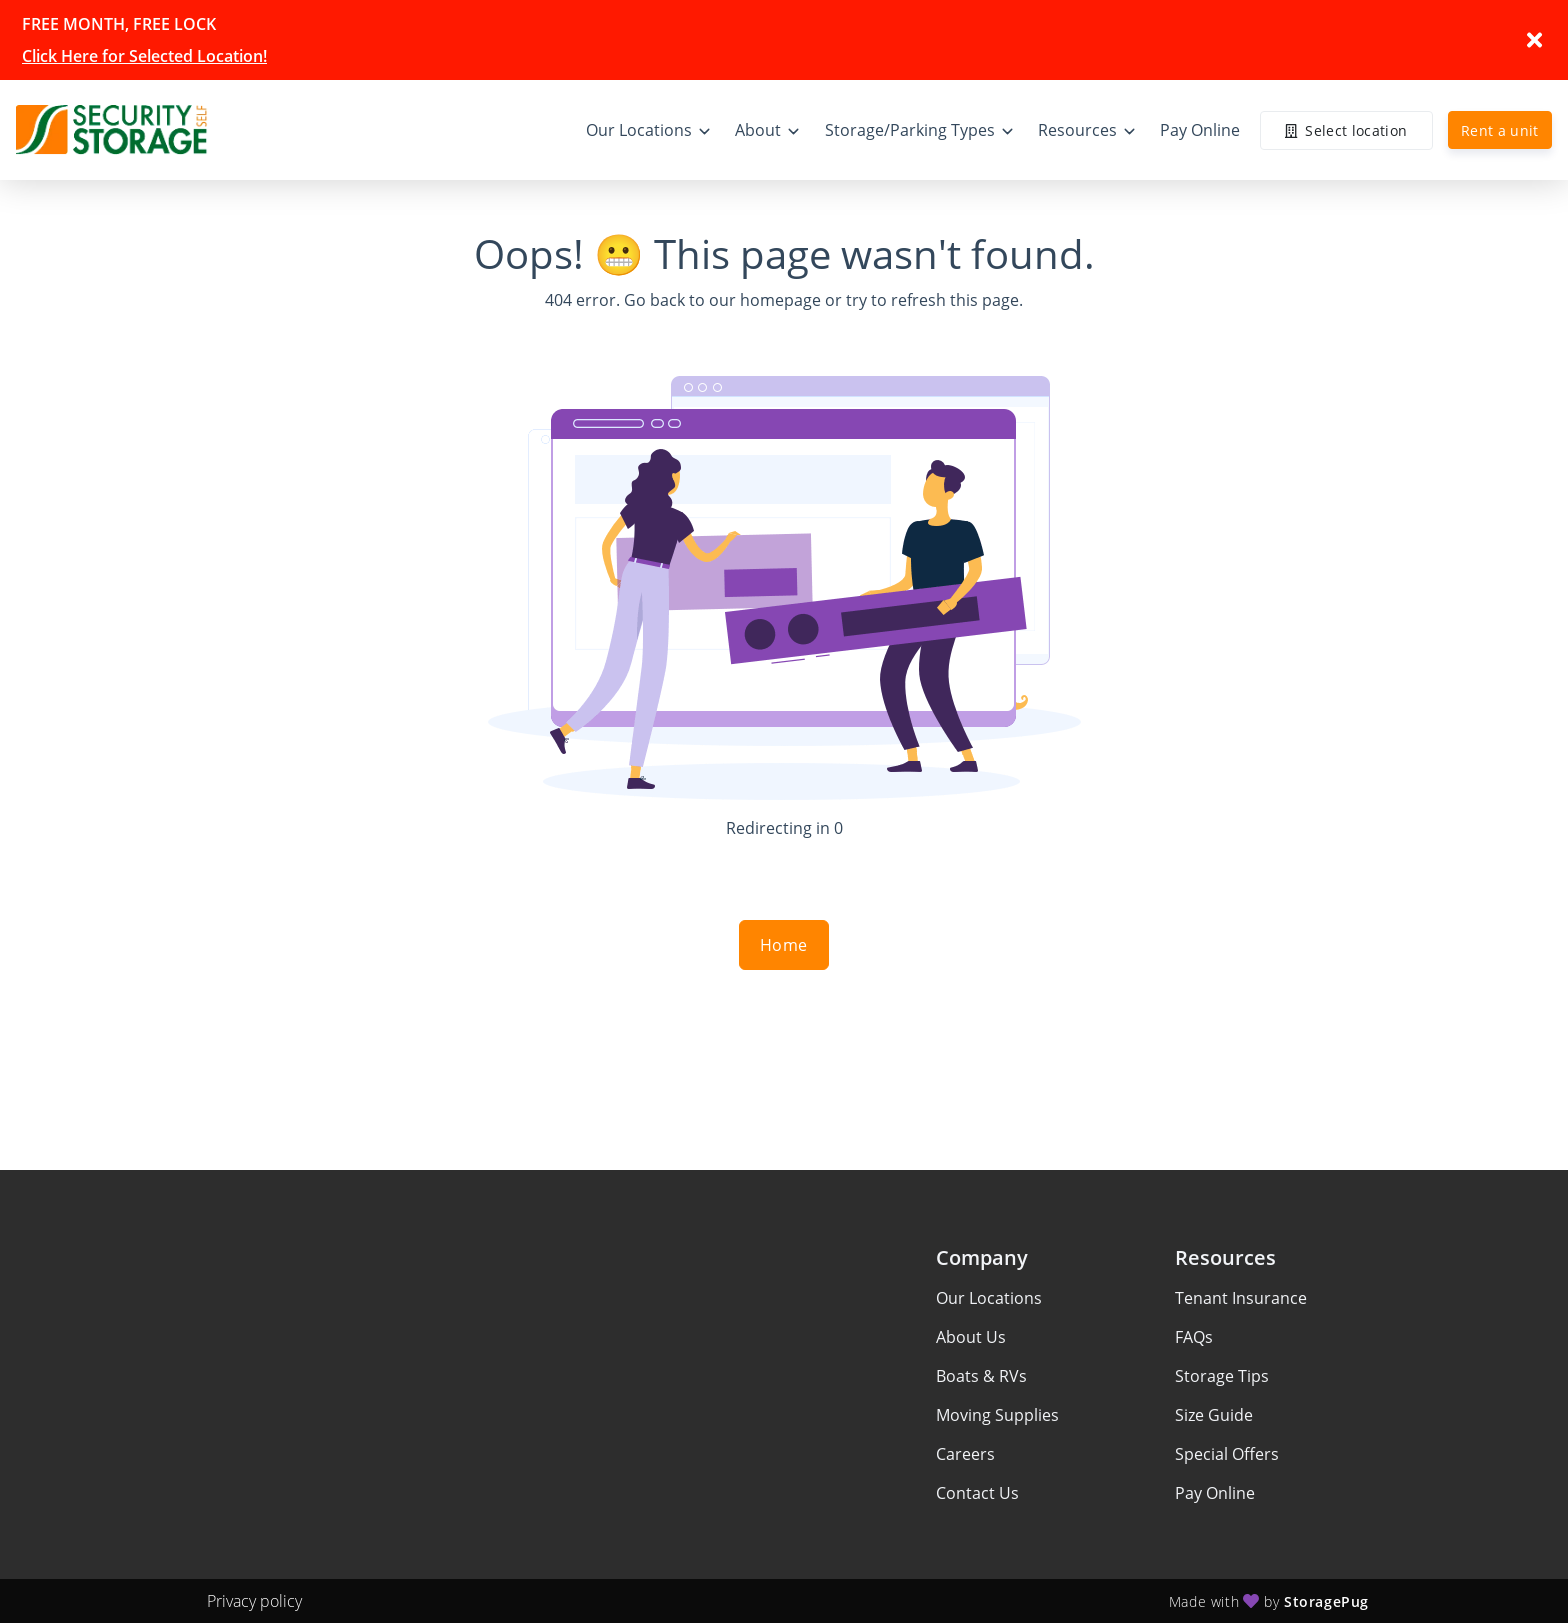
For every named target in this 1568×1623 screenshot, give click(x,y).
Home (784, 945)
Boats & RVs (981, 1376)
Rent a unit (1500, 130)
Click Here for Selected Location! (144, 56)
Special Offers (1227, 1454)
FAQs (1194, 1337)
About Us (971, 1337)
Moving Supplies (997, 1415)
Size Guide (1214, 1415)
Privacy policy (254, 1601)
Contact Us (977, 1493)
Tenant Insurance (1241, 1298)
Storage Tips (1222, 1376)
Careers (965, 1454)
